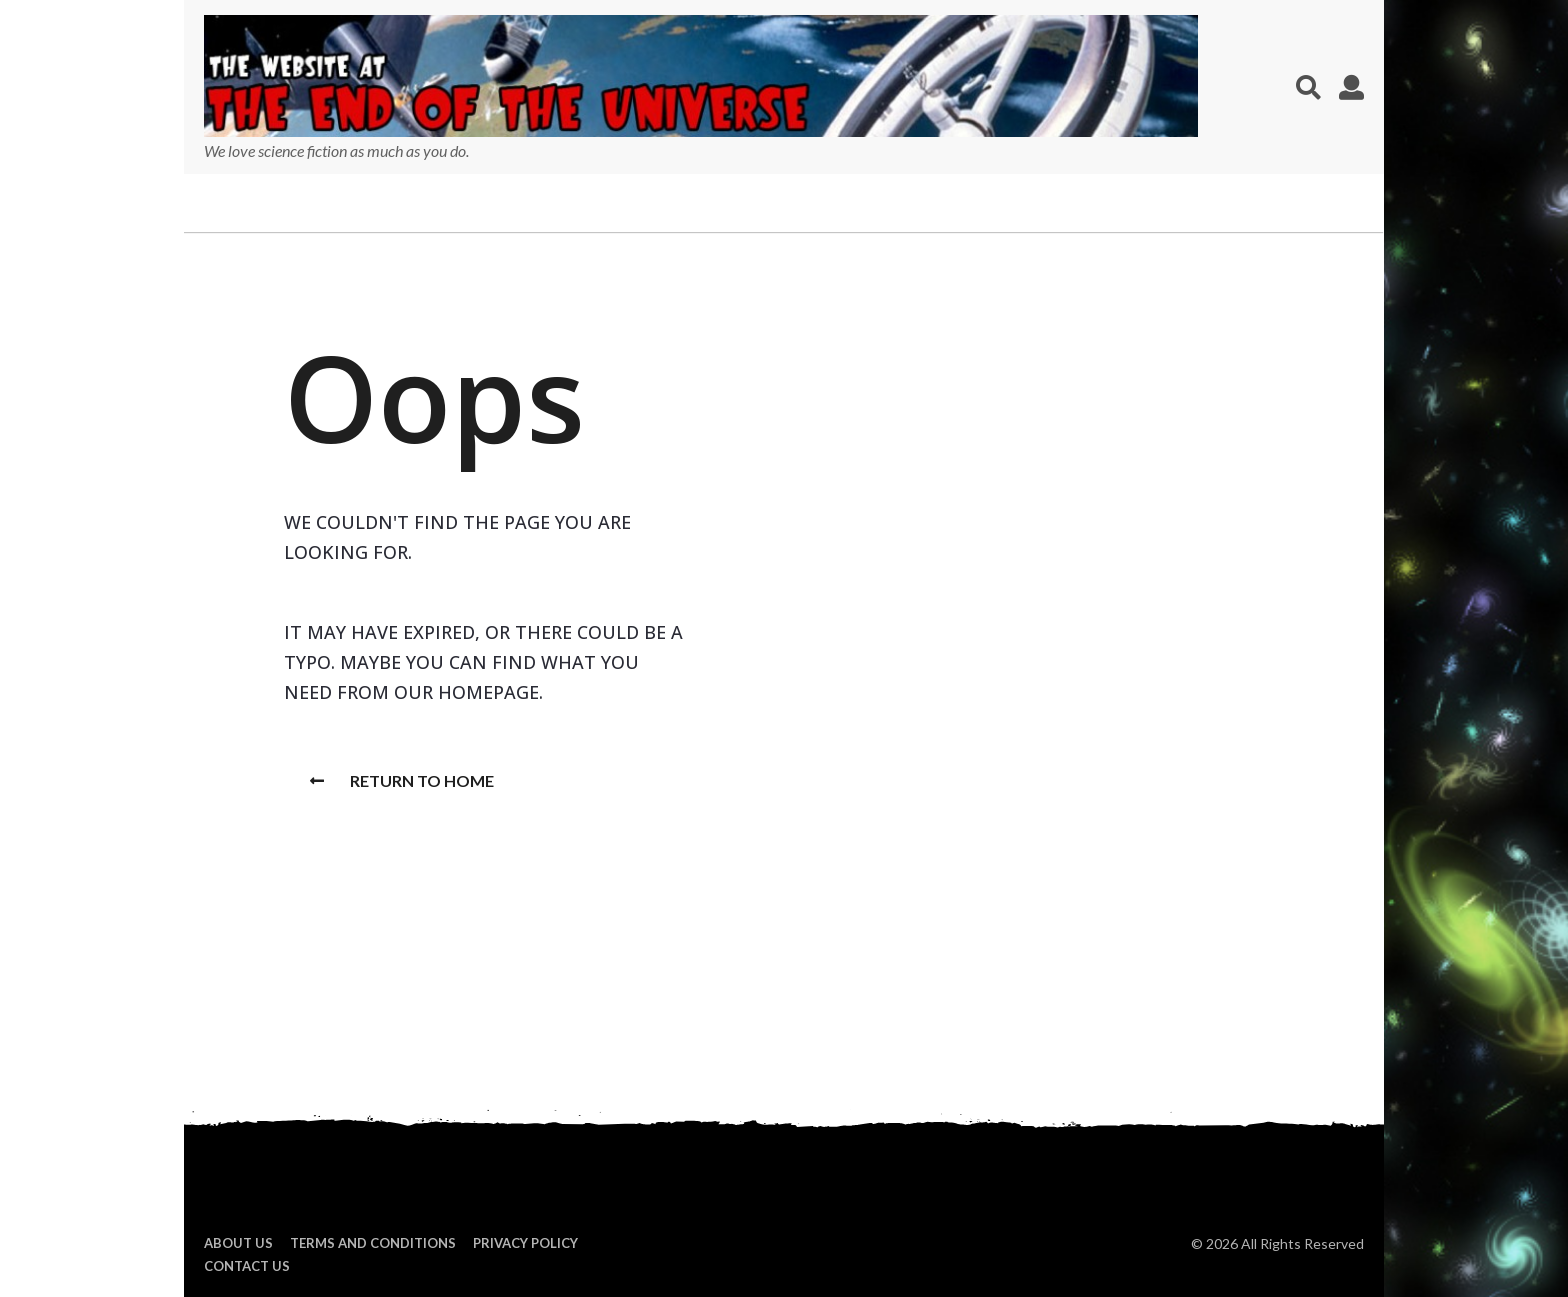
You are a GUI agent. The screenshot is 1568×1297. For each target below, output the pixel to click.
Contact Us (247, 1266)
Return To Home (402, 780)
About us (238, 1243)
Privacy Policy (525, 1243)
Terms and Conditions (373, 1243)
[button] (1308, 87)
